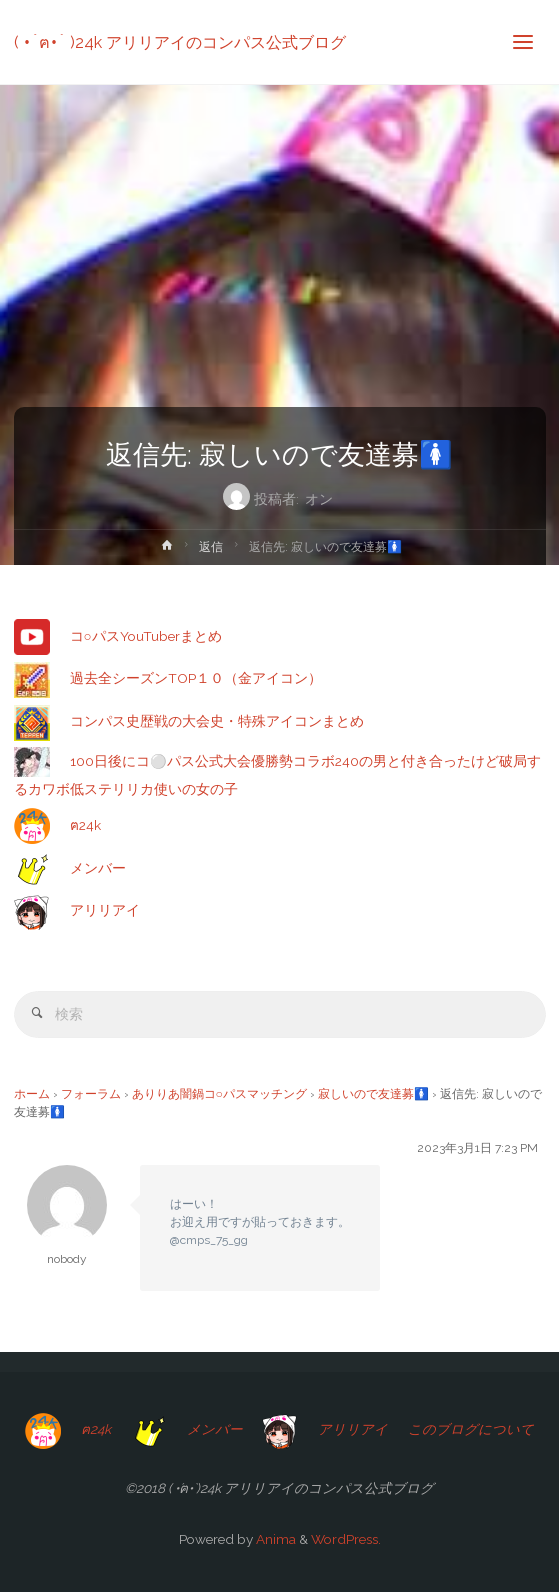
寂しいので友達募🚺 (373, 1094)
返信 (211, 547)
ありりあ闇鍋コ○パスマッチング (219, 1094)
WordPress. (346, 1539)
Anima (274, 1539)
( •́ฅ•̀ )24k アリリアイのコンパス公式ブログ (180, 41)
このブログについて (471, 1429)
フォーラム (91, 1094)
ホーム (32, 1094)
